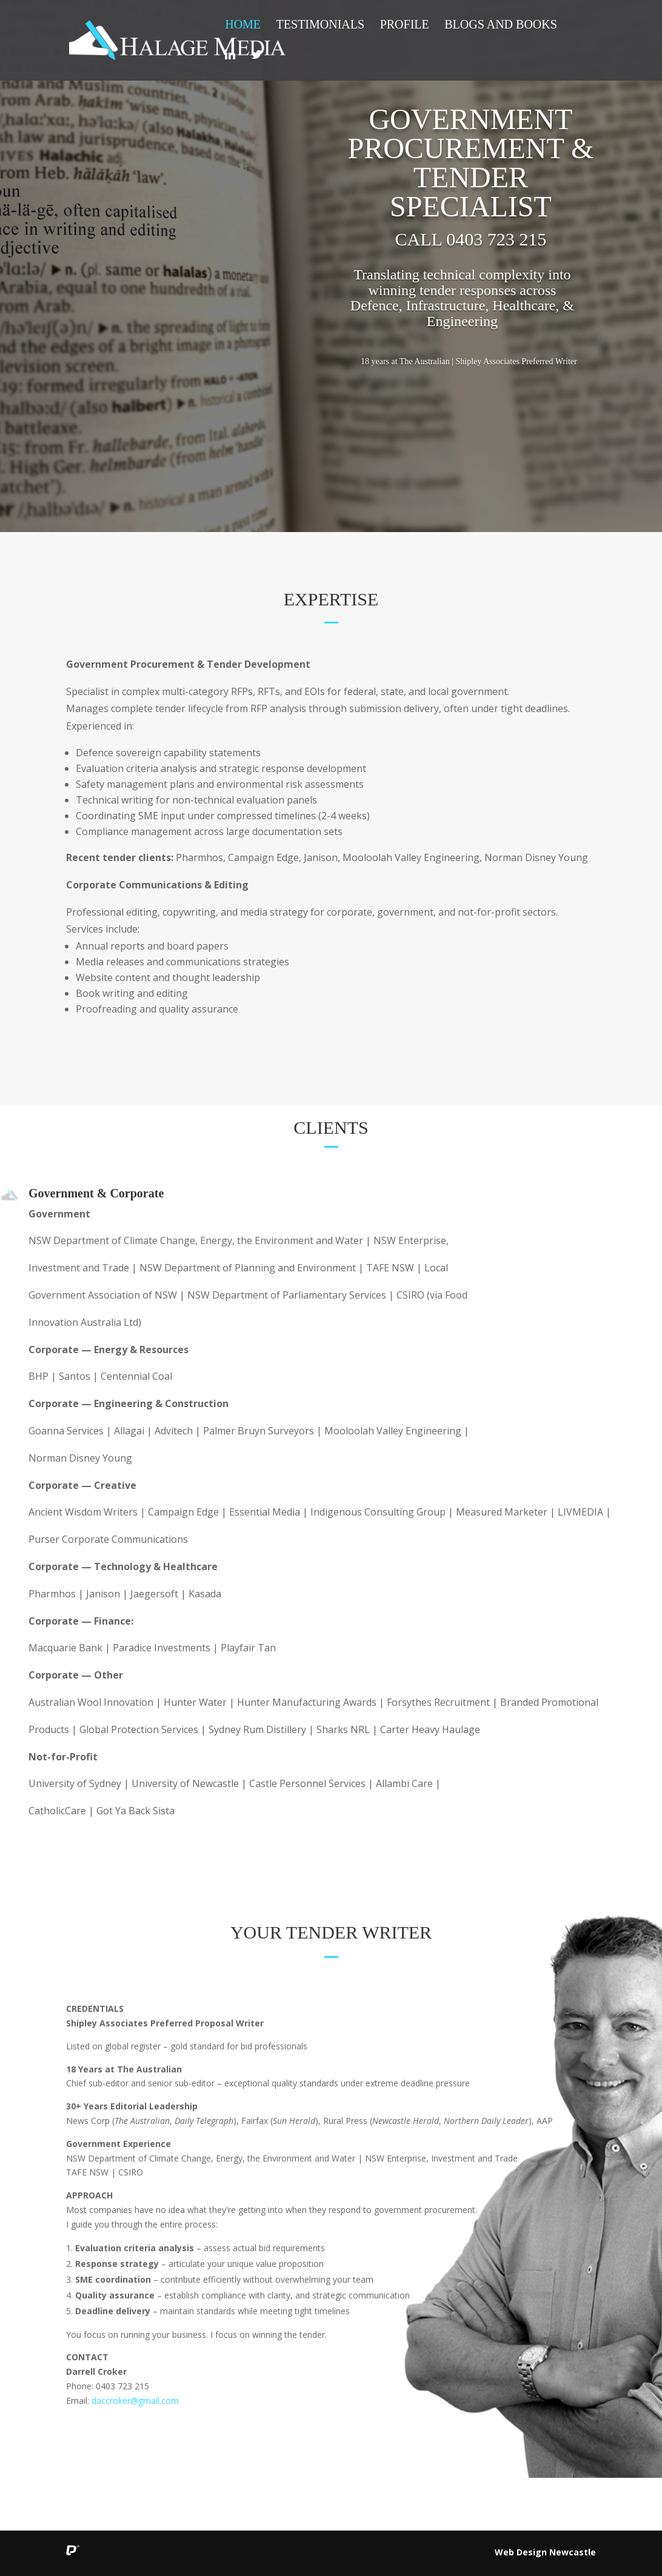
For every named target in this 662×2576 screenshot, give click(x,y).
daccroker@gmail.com (135, 2400)
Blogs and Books (500, 25)
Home (243, 25)
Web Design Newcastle (545, 2552)
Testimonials (320, 25)
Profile (404, 25)
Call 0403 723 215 (471, 239)
